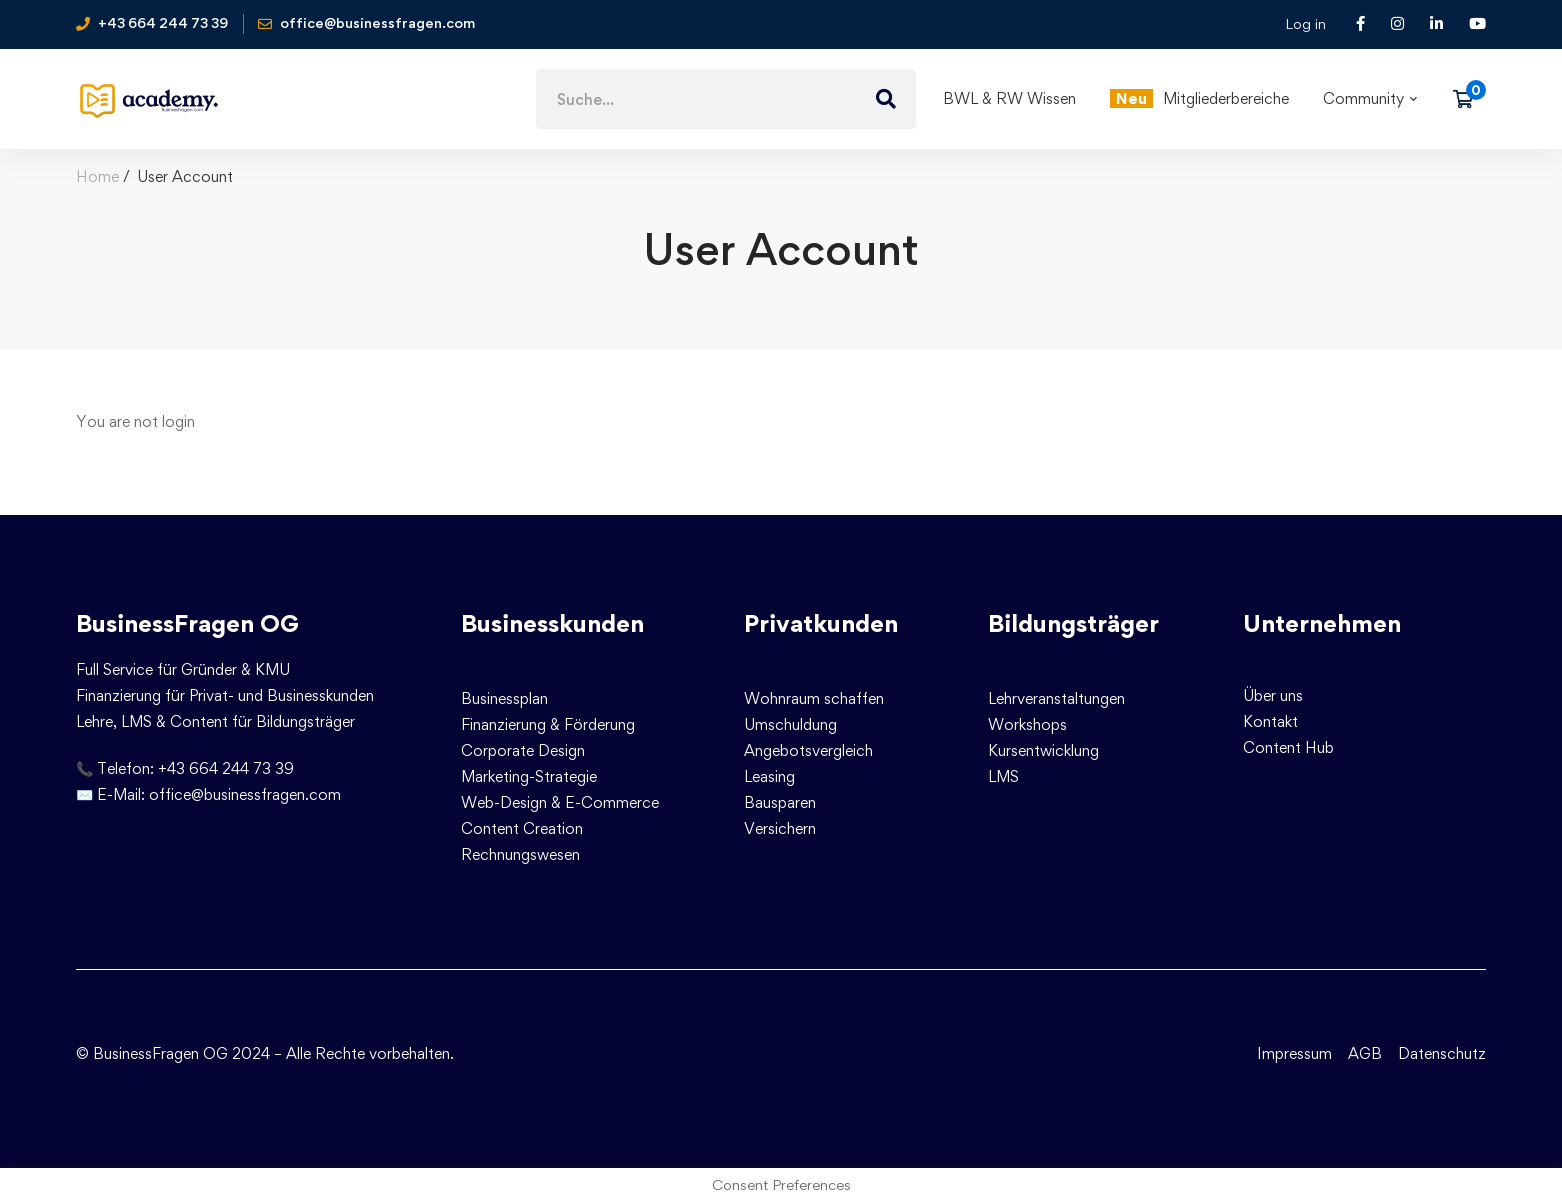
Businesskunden (552, 623)
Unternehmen (1322, 623)
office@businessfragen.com (245, 794)
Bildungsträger (1073, 623)
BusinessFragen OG (187, 623)
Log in (1305, 23)
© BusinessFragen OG (152, 1053)
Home (97, 176)
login (178, 421)
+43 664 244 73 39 (226, 768)
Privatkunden (821, 623)
